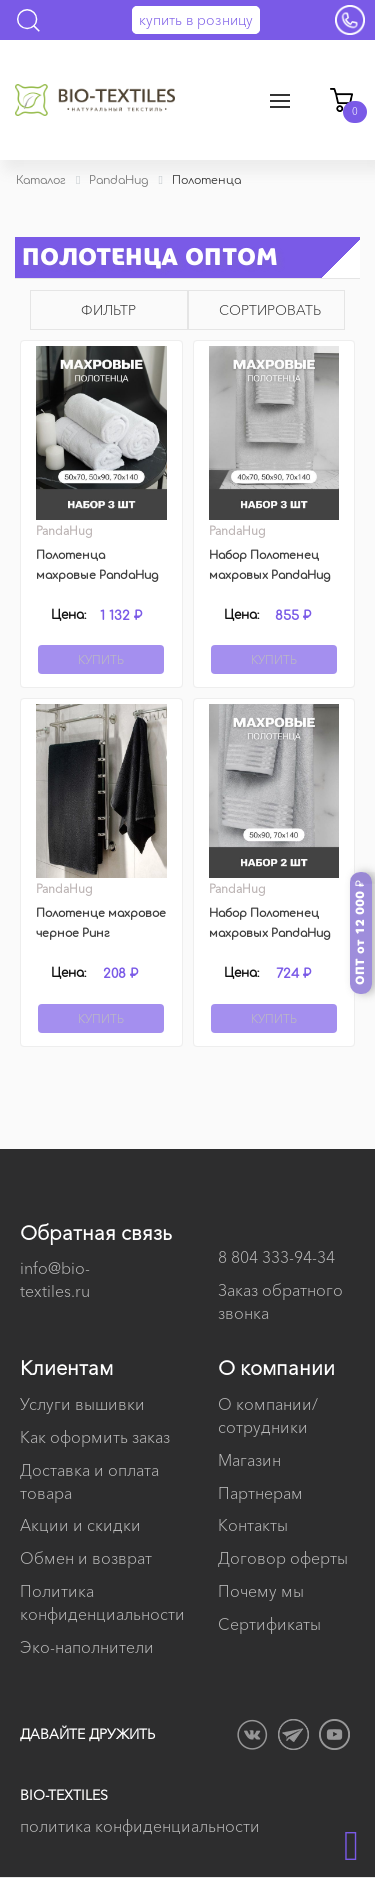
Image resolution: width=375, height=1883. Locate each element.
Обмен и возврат (86, 1558)
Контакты (253, 1525)
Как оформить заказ (95, 1437)
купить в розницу (196, 20)
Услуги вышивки (82, 1404)
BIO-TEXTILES (64, 1795)
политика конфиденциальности (140, 1826)
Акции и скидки (80, 1525)
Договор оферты (283, 1558)
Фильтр (108, 310)
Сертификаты (269, 1624)
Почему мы (261, 1591)
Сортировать (270, 310)
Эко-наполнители (87, 1647)
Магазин (249, 1460)
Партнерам (260, 1493)
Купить (101, 659)
